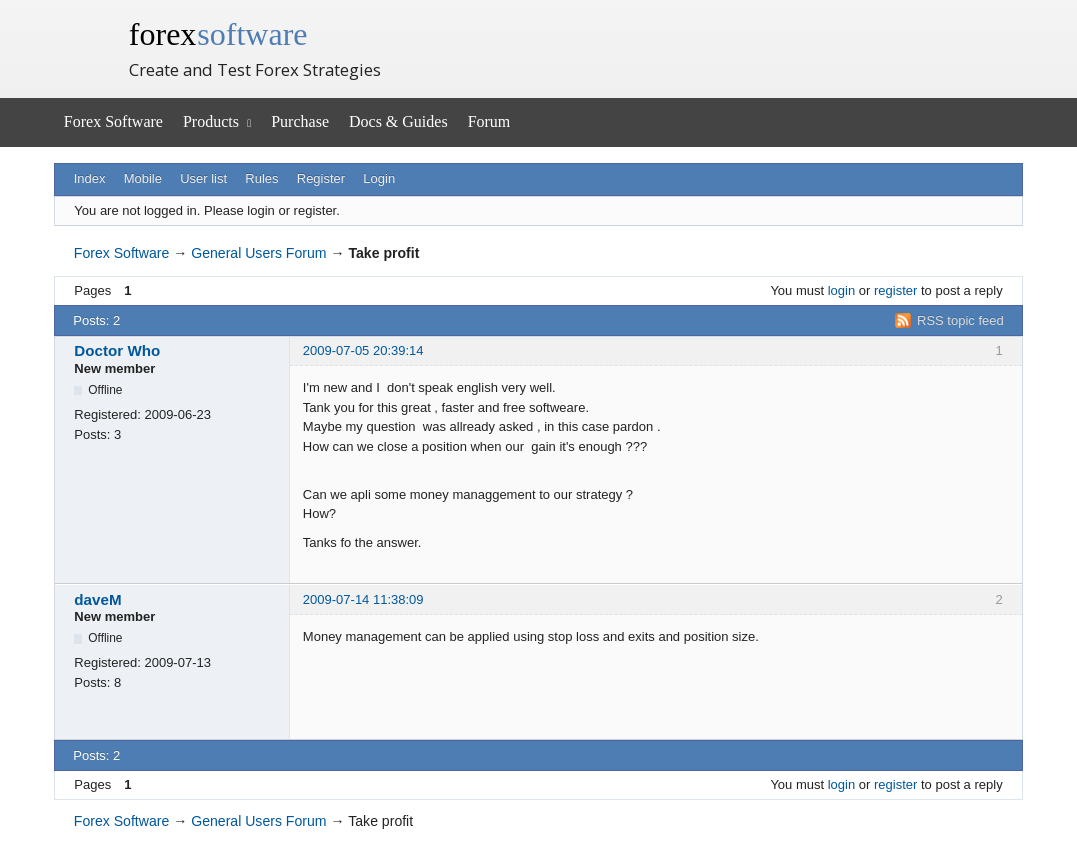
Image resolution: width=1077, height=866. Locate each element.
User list (203, 178)
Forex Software (113, 121)
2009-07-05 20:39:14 (363, 350)
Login (379, 178)
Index (90, 178)
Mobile (143, 178)
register (895, 290)
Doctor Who (117, 350)
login (841, 290)
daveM (97, 599)
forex (218, 34)
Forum (489, 121)
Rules (261, 178)
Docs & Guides (398, 121)
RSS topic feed (960, 320)
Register (321, 178)
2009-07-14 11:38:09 (363, 599)
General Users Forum (258, 253)
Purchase (300, 121)
